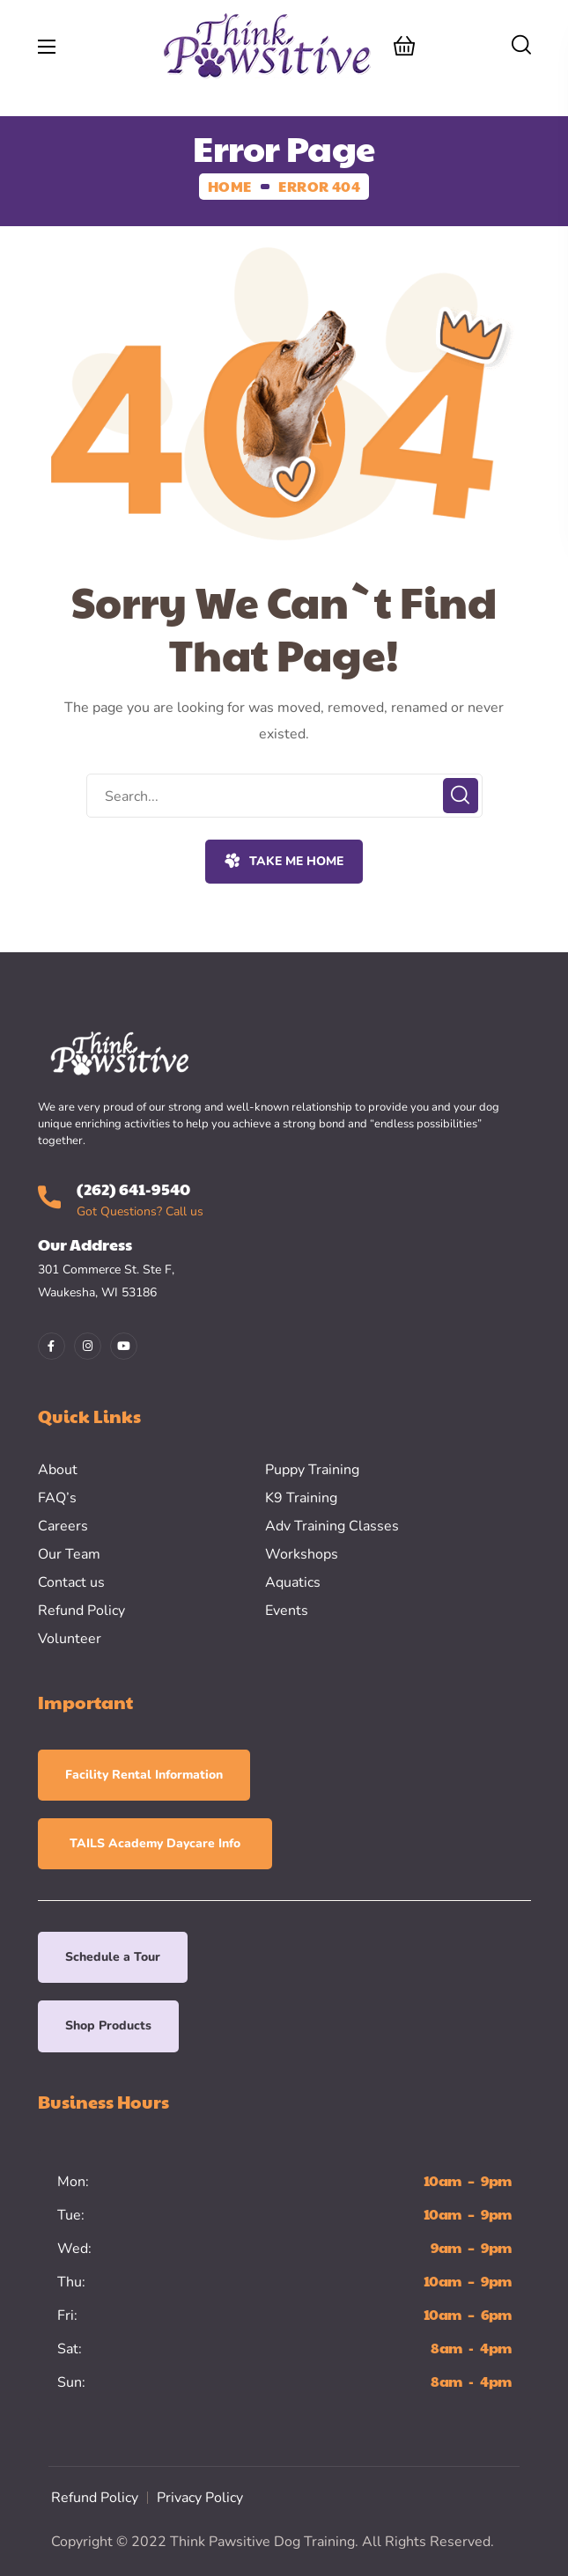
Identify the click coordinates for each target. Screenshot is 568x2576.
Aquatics (293, 1582)
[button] (404, 46)
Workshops (301, 1554)
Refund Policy (81, 1610)
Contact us (71, 1582)
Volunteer (69, 1638)
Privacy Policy (200, 2497)
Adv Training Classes (332, 1526)
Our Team (69, 1554)
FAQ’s (57, 1498)
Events (286, 1610)
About (57, 1469)
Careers (63, 1526)
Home (230, 186)
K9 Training (301, 1498)
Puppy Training (312, 1469)
